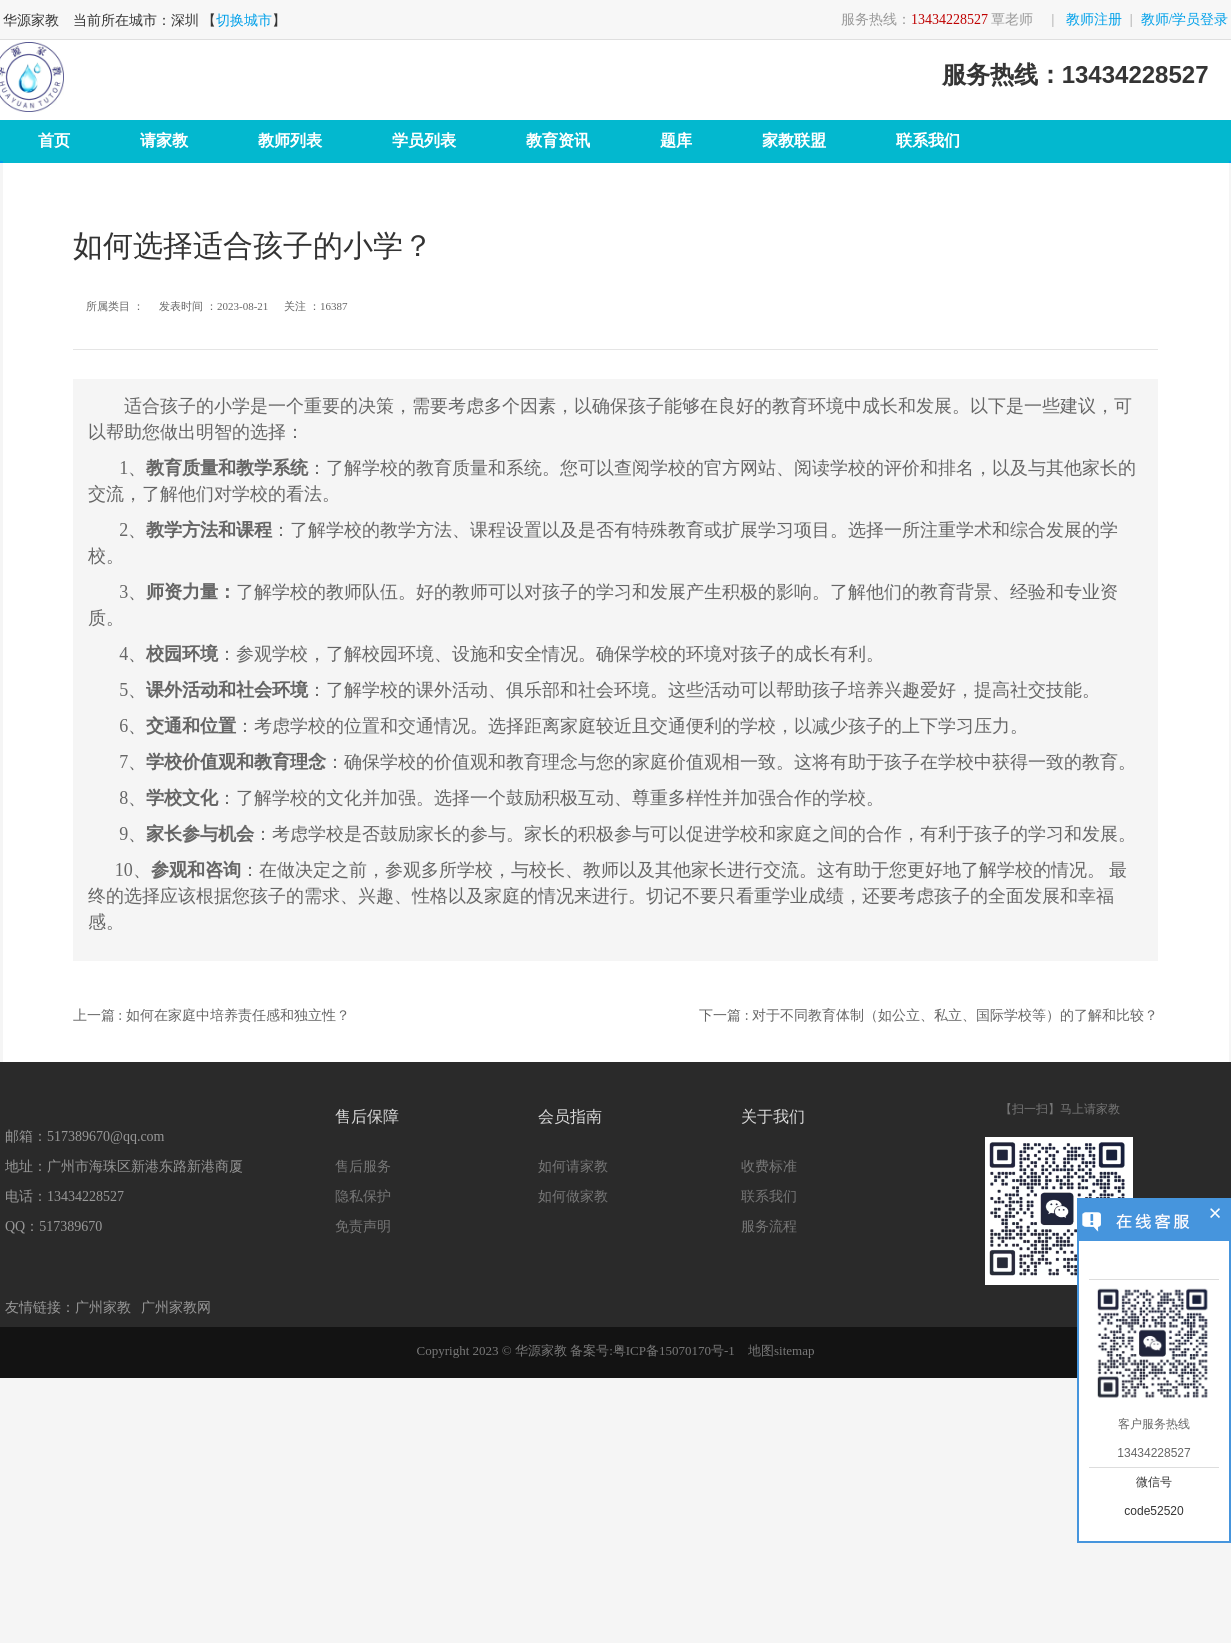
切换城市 (244, 20)
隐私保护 (363, 1196)
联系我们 (928, 140)
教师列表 (290, 140)
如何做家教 (573, 1196)
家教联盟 (794, 140)
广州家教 (103, 1307)
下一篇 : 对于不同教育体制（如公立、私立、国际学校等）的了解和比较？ (928, 1015)
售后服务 (363, 1166)
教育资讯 (558, 140)
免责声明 (363, 1226)
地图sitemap (781, 1350)
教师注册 (1094, 19)
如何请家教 (573, 1166)
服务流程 (769, 1226)
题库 (676, 140)
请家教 (164, 140)
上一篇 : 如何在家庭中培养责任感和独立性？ (211, 1015)
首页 (54, 140)
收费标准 (769, 1166)
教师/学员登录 (1185, 19)
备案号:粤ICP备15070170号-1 (652, 1350)
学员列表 (424, 140)
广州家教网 (176, 1307)
